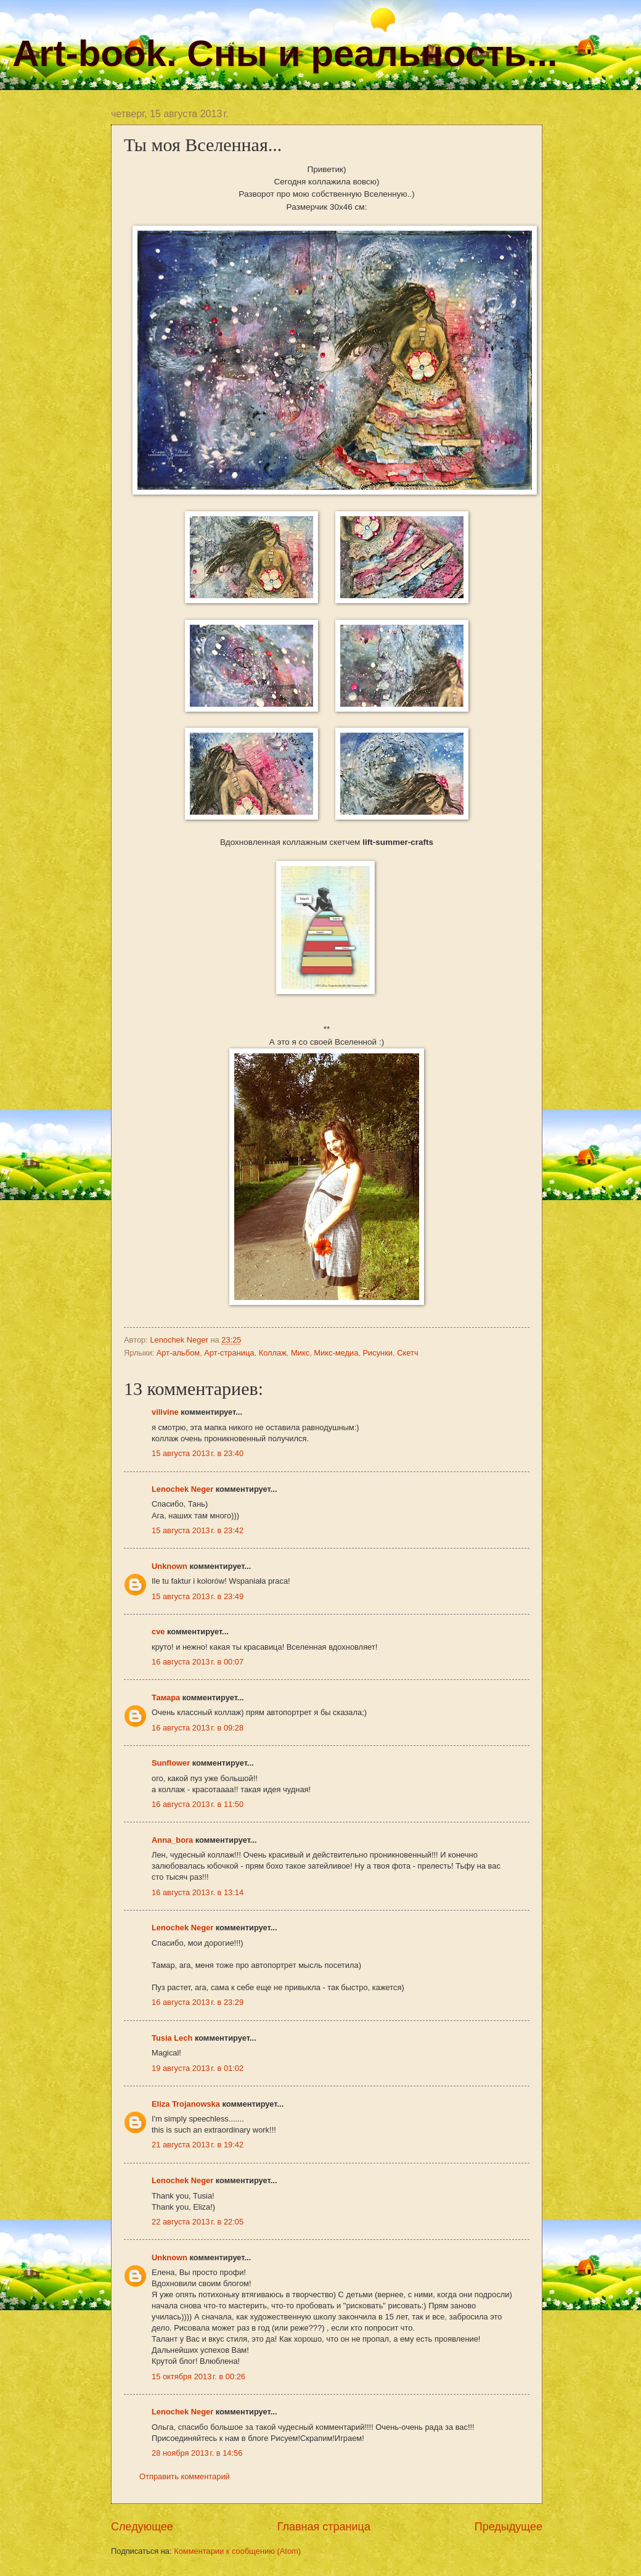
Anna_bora (172, 1840)
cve (158, 1631)
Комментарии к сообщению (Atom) (237, 2551)
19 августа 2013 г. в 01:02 (197, 2068)
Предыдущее (508, 2526)
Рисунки (377, 1352)
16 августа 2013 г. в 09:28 (197, 1727)
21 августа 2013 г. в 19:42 (197, 2144)
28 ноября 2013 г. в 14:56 (197, 2453)
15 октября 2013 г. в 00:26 (198, 2376)
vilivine (165, 1412)
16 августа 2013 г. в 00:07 (197, 1661)
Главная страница (323, 2526)
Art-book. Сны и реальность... (284, 53)
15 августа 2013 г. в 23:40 (197, 1453)
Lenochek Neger (180, 1339)
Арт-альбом (178, 1352)
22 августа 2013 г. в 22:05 (197, 2221)
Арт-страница (229, 1352)
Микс (300, 1352)
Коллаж (273, 1352)
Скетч (407, 1352)
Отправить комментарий (184, 2476)
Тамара (166, 1697)
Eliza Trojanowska (186, 2104)
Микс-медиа (336, 1352)
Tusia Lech (172, 2038)
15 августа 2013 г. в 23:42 (197, 1530)
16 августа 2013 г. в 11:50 (197, 1804)
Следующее (142, 2526)
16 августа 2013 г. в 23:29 (197, 2002)
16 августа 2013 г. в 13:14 (197, 1892)
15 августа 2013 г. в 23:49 (197, 1596)
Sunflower (171, 1762)
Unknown (169, 1566)
